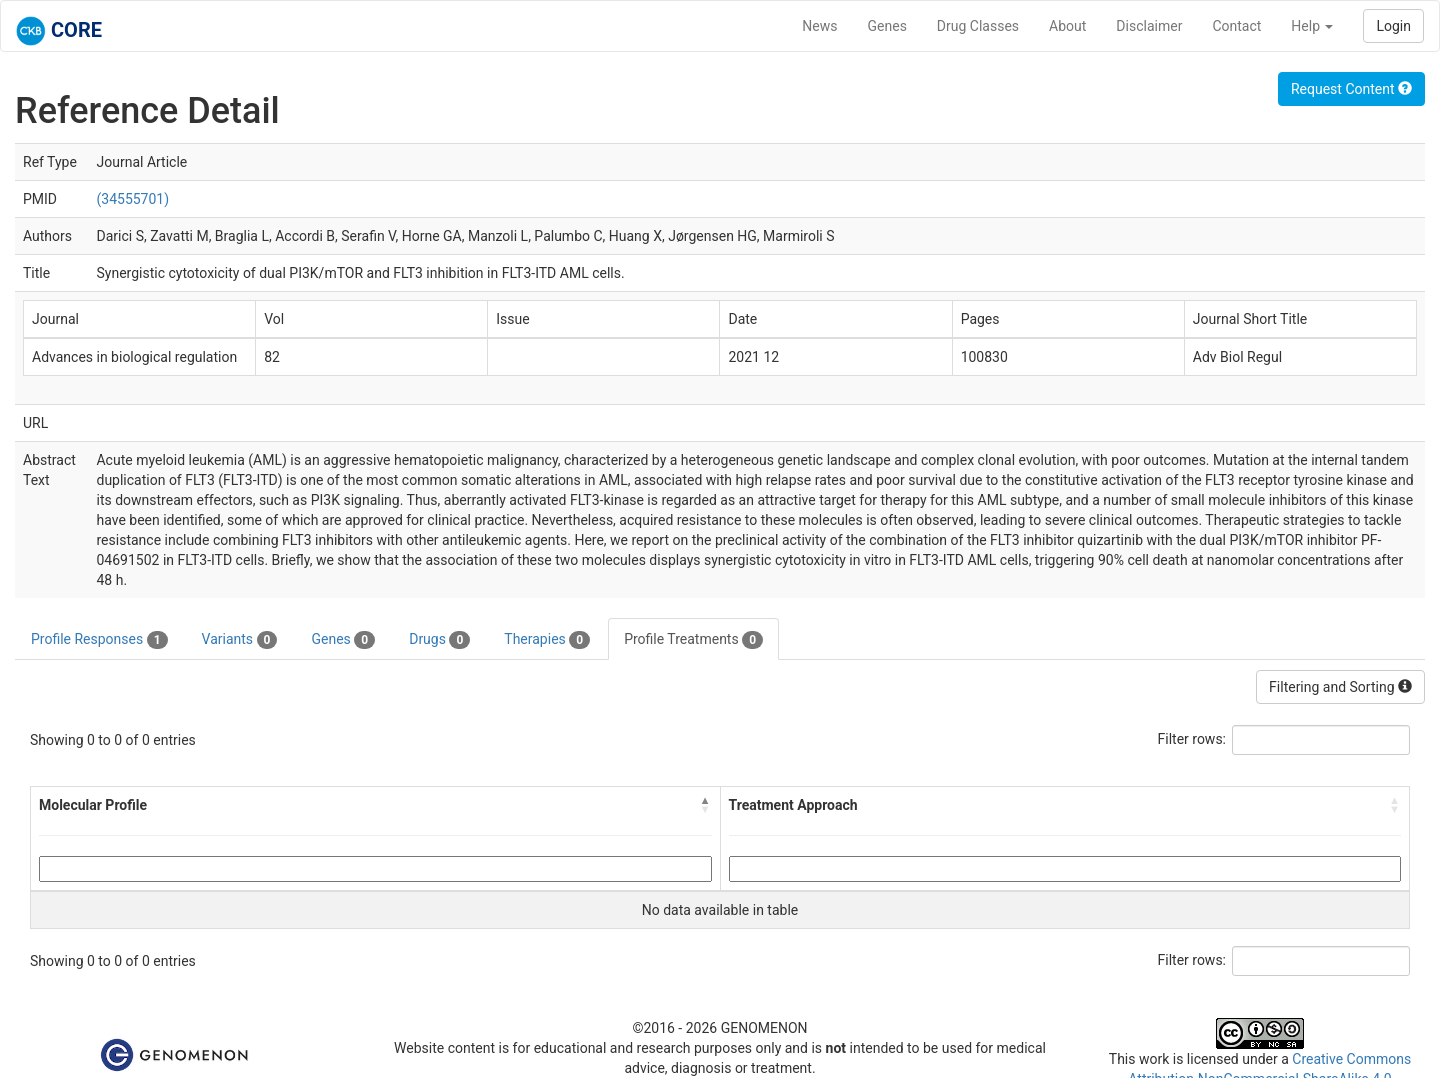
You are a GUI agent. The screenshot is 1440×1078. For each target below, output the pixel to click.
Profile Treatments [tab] (693, 640)
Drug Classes (978, 26)
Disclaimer (1149, 26)
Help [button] (1312, 26)
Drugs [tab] (439, 640)
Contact (1236, 26)
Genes (887, 26)
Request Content (1351, 89)
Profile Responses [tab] (99, 640)
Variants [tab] (240, 640)
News (819, 26)
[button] (706, 805)
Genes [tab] (343, 640)
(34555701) (132, 199)
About (1067, 26)
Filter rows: (1192, 739)
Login (1393, 26)
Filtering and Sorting (1340, 687)
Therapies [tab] (547, 640)
